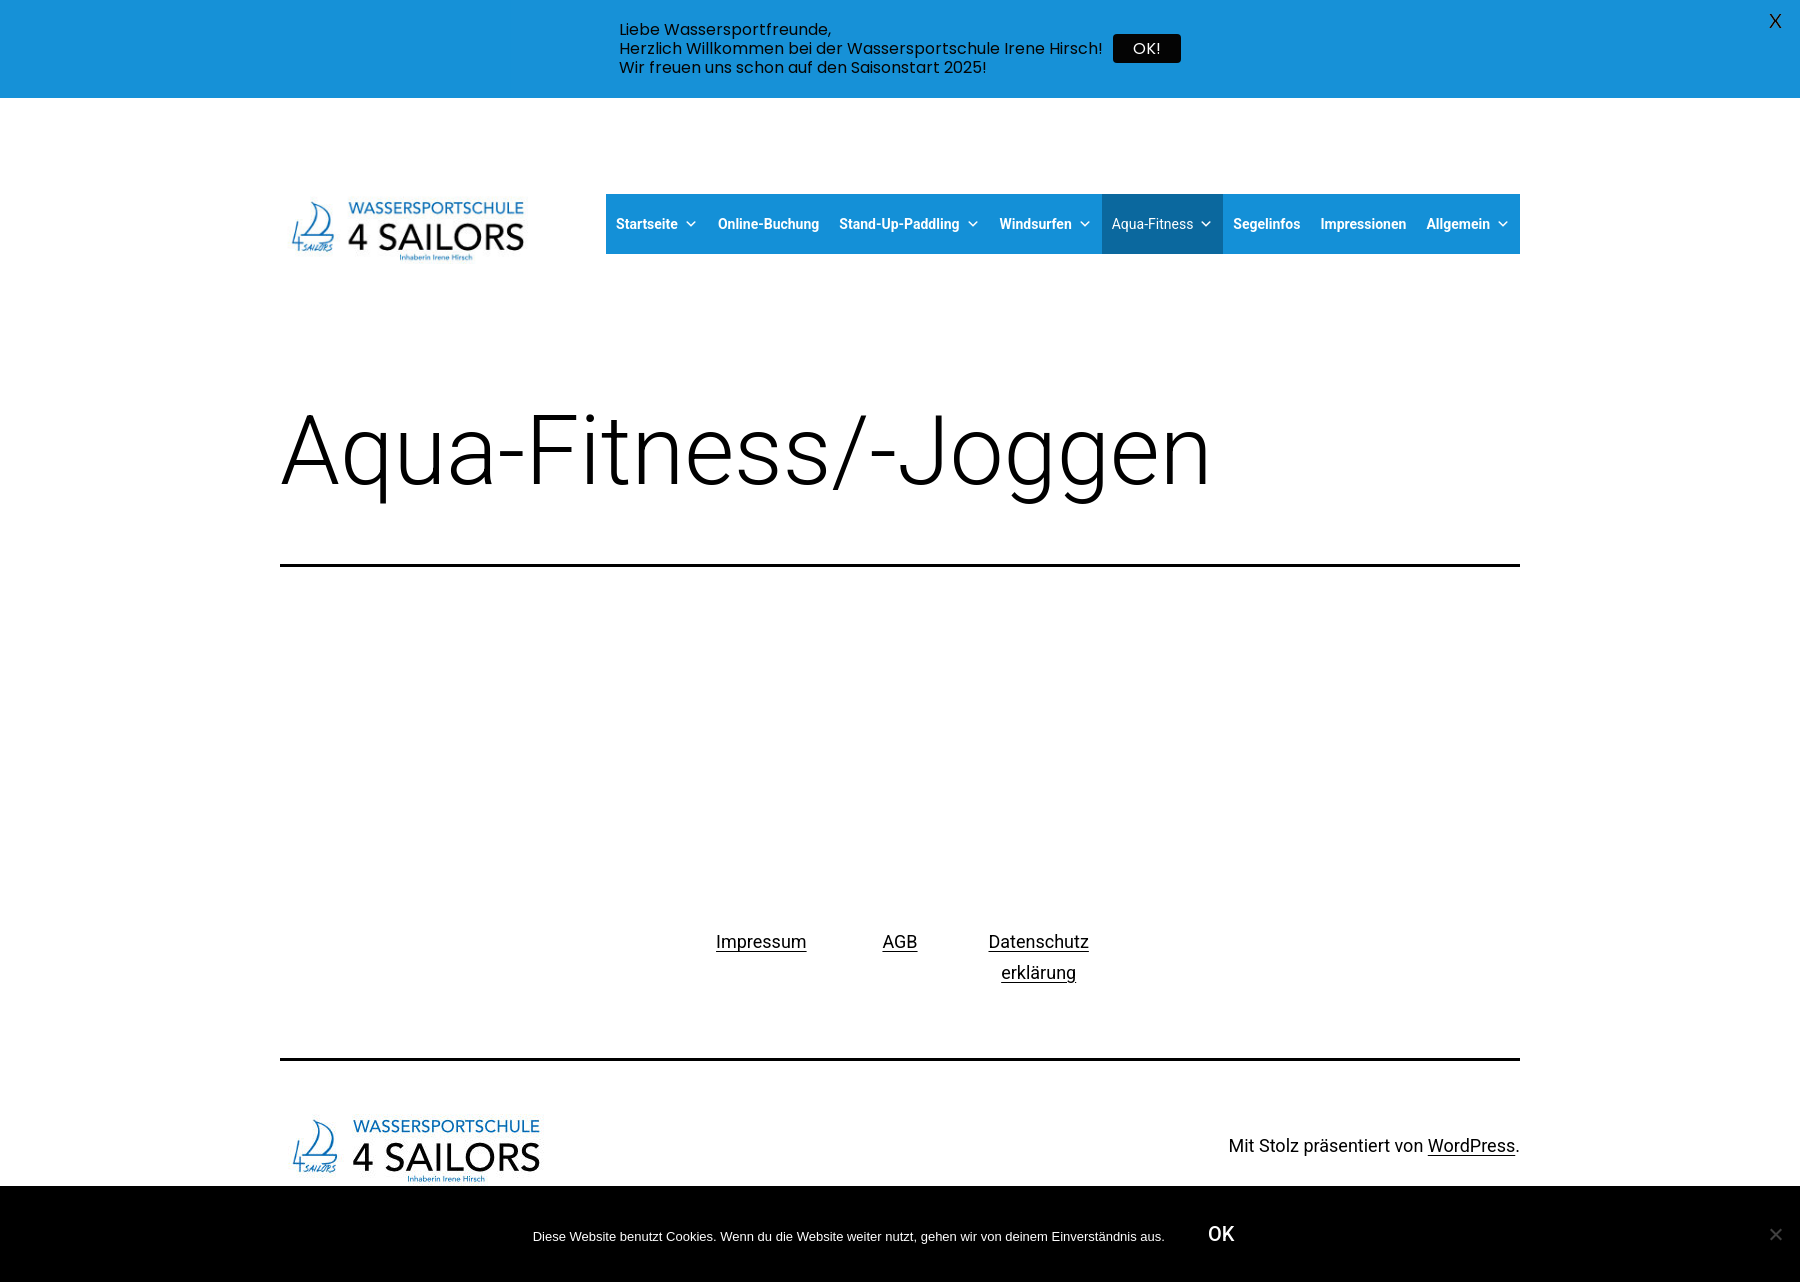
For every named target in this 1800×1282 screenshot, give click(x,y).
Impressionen (1363, 224)
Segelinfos (1266, 224)
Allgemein (1468, 224)
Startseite (657, 224)
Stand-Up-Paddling (909, 224)
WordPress (1471, 1145)
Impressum (761, 941)
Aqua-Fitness (1163, 224)
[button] (688, 224)
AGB (899, 941)
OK (1221, 1234)
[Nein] (1775, 1234)
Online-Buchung (768, 224)
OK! (1147, 48)
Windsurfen (1046, 224)
